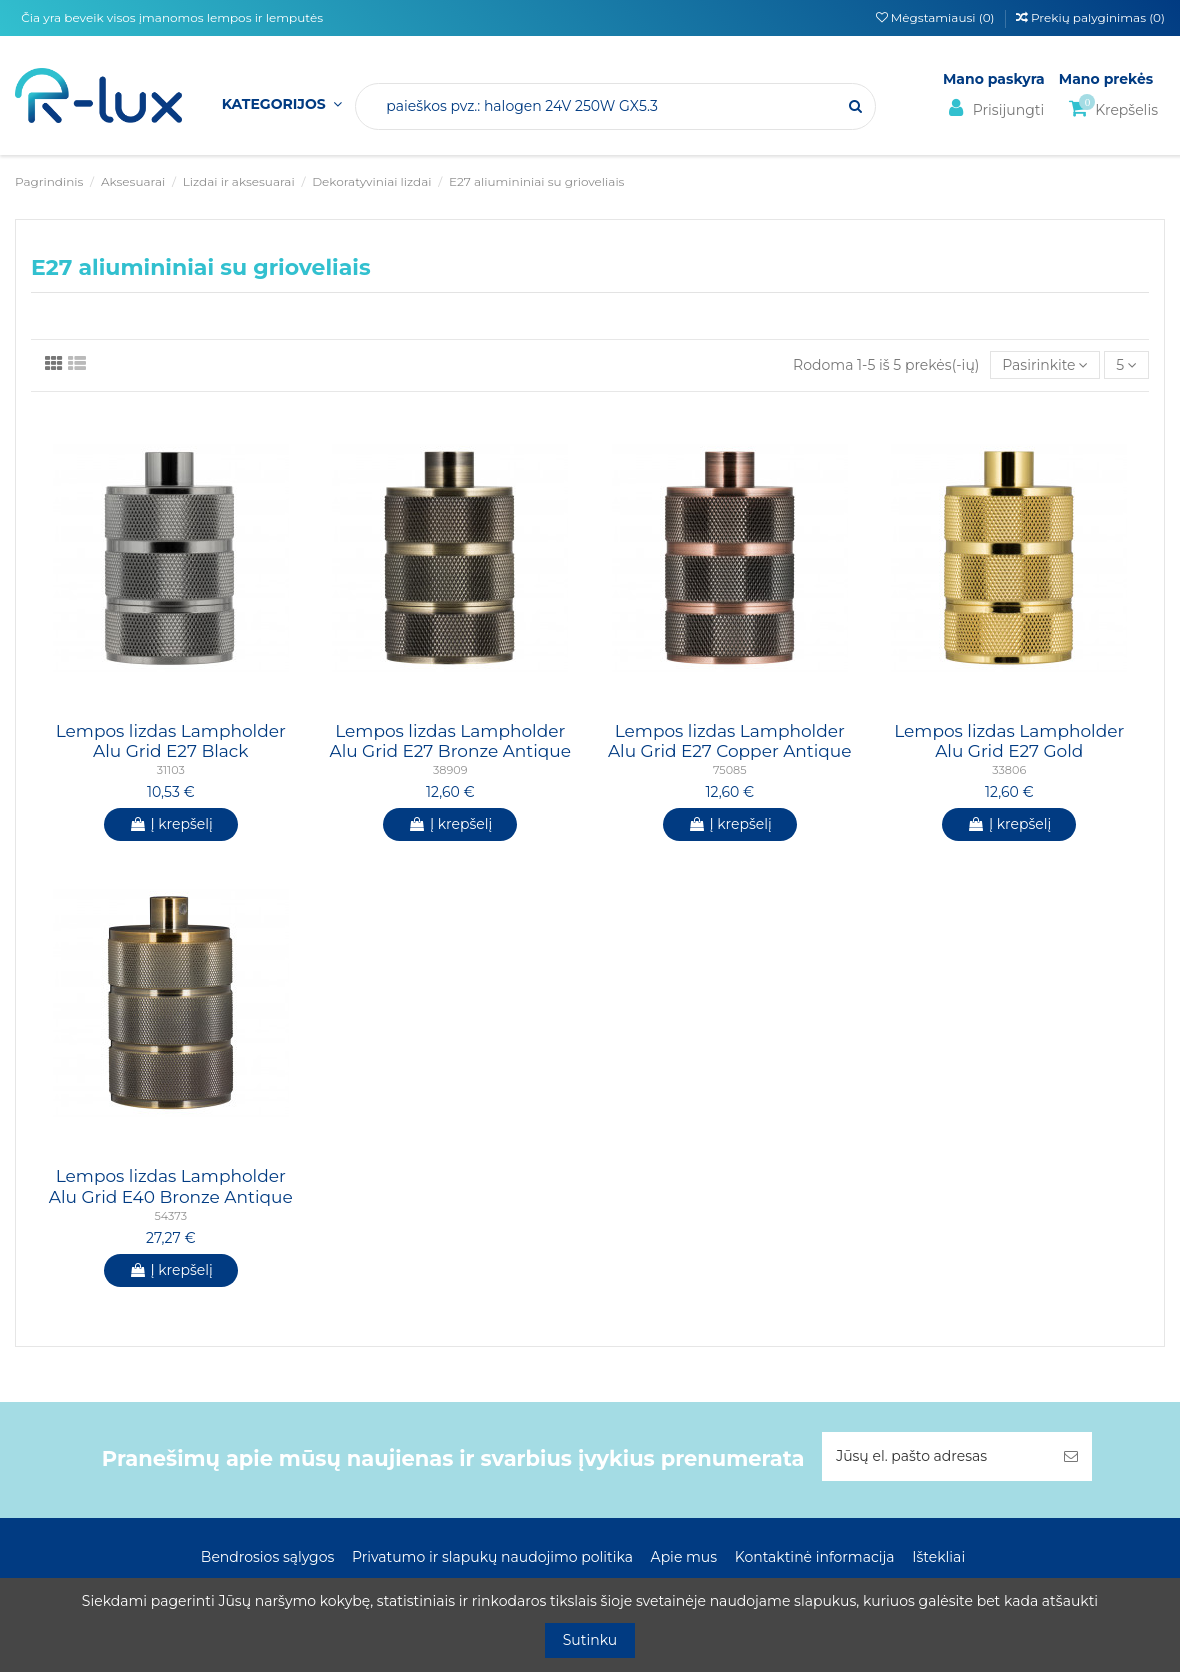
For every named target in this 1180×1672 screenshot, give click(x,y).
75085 (730, 770)
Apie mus (684, 1557)
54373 (170, 1216)
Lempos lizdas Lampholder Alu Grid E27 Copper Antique (730, 741)
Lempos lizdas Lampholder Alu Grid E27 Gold (1009, 741)
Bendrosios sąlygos (267, 1557)
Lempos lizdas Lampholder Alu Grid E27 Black (171, 741)
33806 (1009, 770)
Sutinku (590, 1640)
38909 (450, 770)
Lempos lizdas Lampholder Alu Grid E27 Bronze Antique (450, 741)
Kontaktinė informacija (815, 1557)
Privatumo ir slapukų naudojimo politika (492, 1557)
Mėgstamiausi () (937, 17)
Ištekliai (938, 1557)
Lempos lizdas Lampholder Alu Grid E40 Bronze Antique (171, 1186)
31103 (171, 770)
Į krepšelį (171, 824)
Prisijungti (993, 108)
